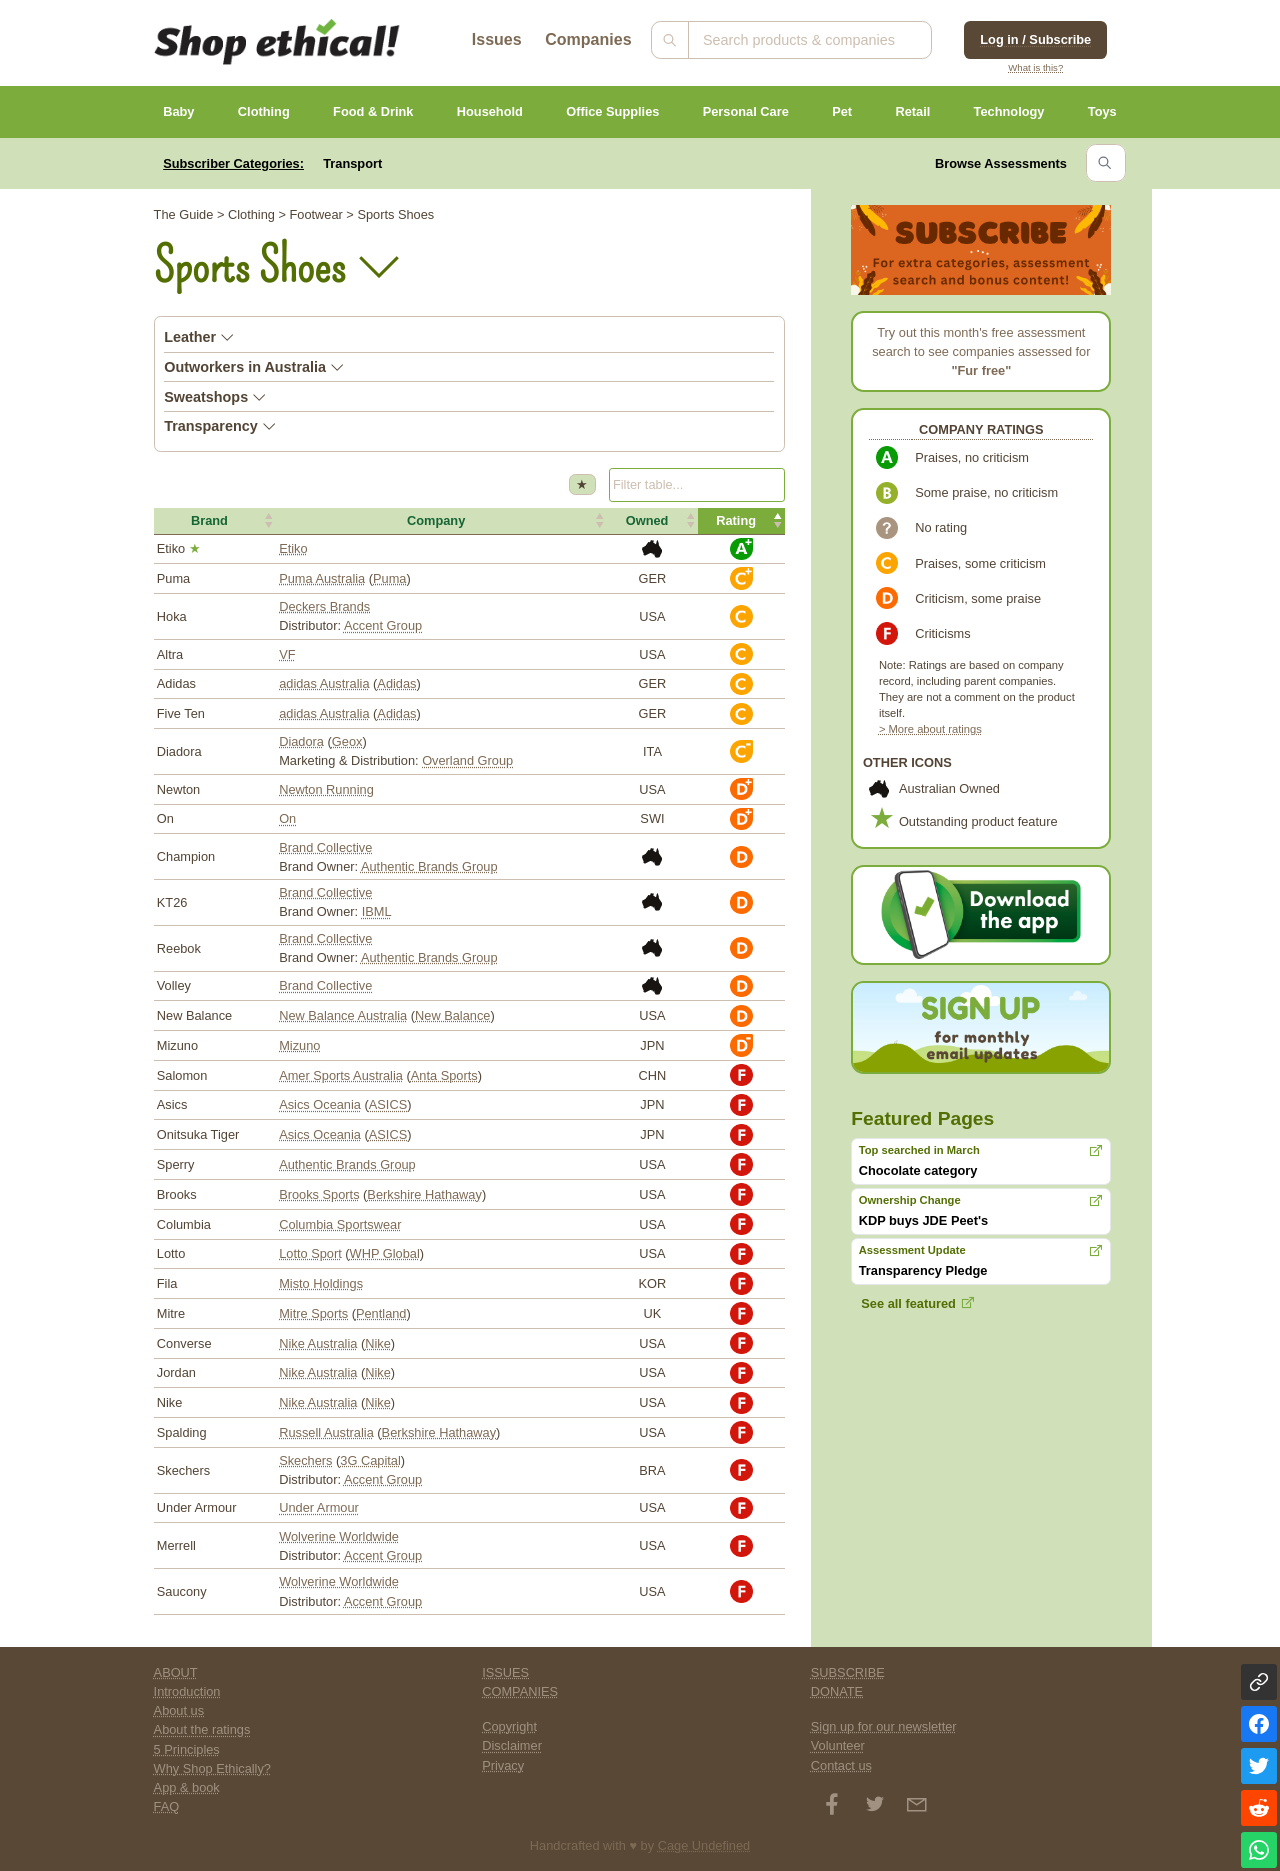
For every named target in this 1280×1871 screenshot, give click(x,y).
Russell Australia (326, 1432)
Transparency (220, 426)
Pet (842, 111)
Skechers (305, 1460)
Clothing (264, 111)
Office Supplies (612, 111)
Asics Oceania (320, 1104)
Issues (497, 39)
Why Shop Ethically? (212, 1768)
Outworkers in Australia (254, 367)
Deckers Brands (324, 606)
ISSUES (505, 1672)
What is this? (1035, 67)
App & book (187, 1787)
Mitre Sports (313, 1313)
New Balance (452, 1015)
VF (287, 654)
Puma (389, 578)
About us (179, 1710)
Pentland (381, 1313)
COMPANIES (520, 1691)
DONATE (837, 1691)
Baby (178, 111)
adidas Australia (324, 683)
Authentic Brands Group (429, 866)
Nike (378, 1343)
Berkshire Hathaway (424, 1194)
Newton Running (326, 789)
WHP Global (385, 1253)
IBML (377, 911)
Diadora (301, 741)
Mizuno (299, 1045)
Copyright (509, 1726)
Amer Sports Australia (341, 1075)
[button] (215, 521)
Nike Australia (318, 1343)
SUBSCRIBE (848, 1672)
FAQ (167, 1806)
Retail (912, 111)
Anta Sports (444, 1075)
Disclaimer (512, 1745)
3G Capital (370, 1460)
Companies (588, 39)
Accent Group (383, 625)
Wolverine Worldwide (339, 1536)
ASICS (388, 1104)
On (287, 818)
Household (490, 111)
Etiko (293, 548)
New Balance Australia (343, 1015)
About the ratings (202, 1729)
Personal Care (746, 111)
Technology (1009, 111)
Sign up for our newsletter (884, 1726)
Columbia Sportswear (340, 1224)
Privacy (503, 1765)
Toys (1102, 111)
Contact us (841, 1765)
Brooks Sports (319, 1194)
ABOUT (176, 1672)
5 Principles (187, 1749)
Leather (199, 337)
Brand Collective (325, 847)
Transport (352, 163)
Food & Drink (373, 111)
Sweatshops (215, 397)
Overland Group (467, 760)
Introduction (187, 1691)
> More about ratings (930, 729)
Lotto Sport (310, 1253)
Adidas (396, 683)
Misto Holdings (321, 1283)
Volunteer (838, 1745)
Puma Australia (322, 578)
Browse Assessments (1001, 163)
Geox (347, 741)
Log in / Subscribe (1035, 39)
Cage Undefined (704, 1845)
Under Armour (319, 1507)
